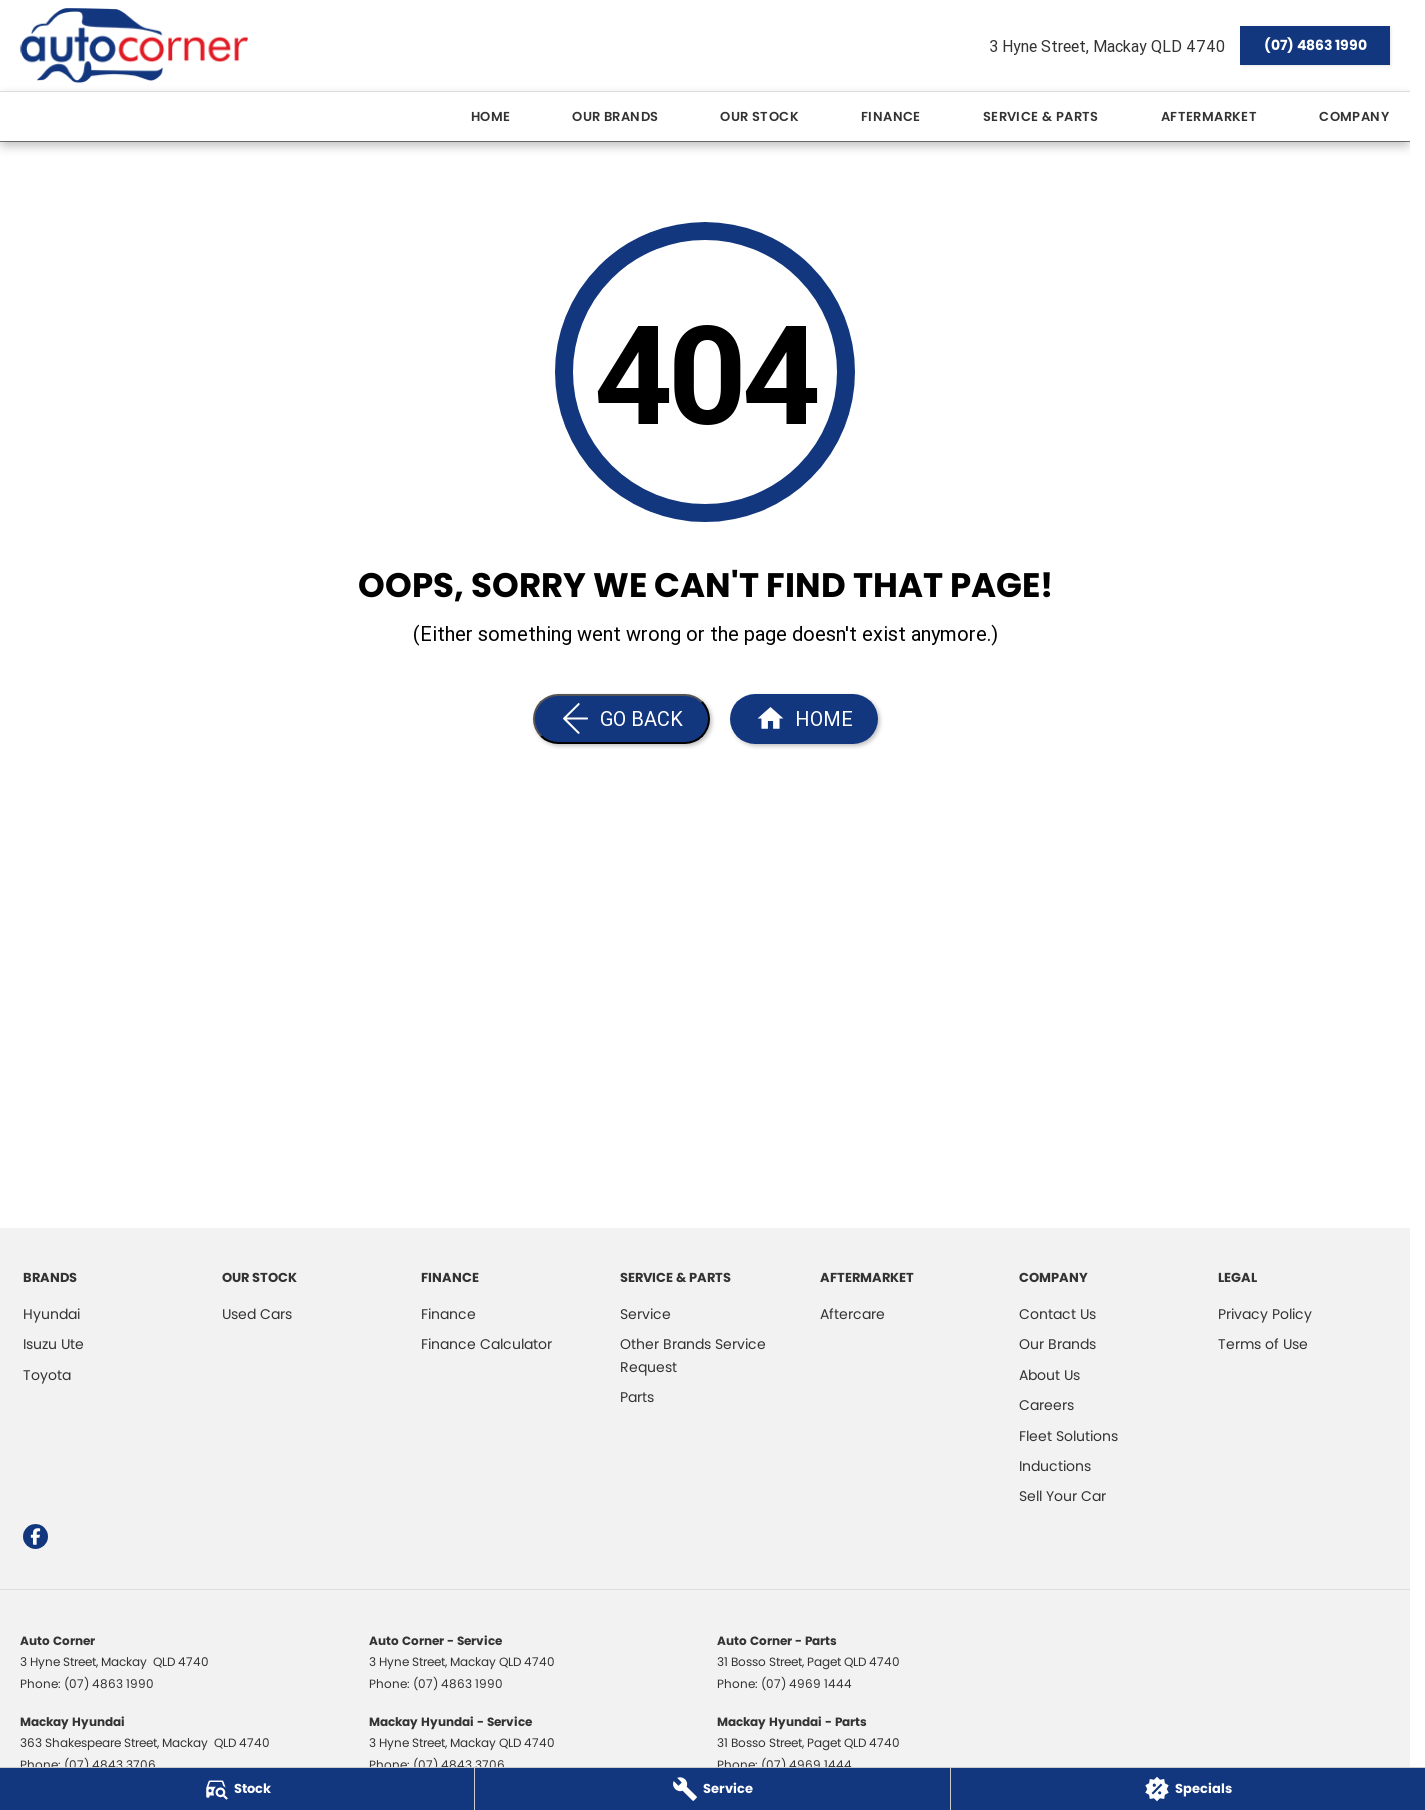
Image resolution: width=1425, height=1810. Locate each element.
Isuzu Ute (53, 1344)
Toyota (47, 1375)
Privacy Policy (1265, 1314)
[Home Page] (134, 45)
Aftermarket (1209, 116)
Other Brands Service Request (693, 1355)
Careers (1046, 1405)
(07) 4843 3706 (110, 1764)
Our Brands (615, 116)
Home (491, 116)
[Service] (712, 1789)
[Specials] (1188, 1789)
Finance (891, 116)
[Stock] (237, 1789)
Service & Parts (1041, 116)
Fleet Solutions (1068, 1436)
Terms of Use (1263, 1344)
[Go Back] (621, 719)
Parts (637, 1397)
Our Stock (759, 116)
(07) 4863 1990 (1315, 45)
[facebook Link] (35, 1536)
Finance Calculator (486, 1344)
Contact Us (1057, 1314)
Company (1354, 116)
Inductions (1055, 1466)
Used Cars (257, 1314)
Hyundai (51, 1314)
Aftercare (852, 1314)
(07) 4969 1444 (806, 1683)
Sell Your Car (1062, 1496)
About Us (1049, 1375)
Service (645, 1314)
